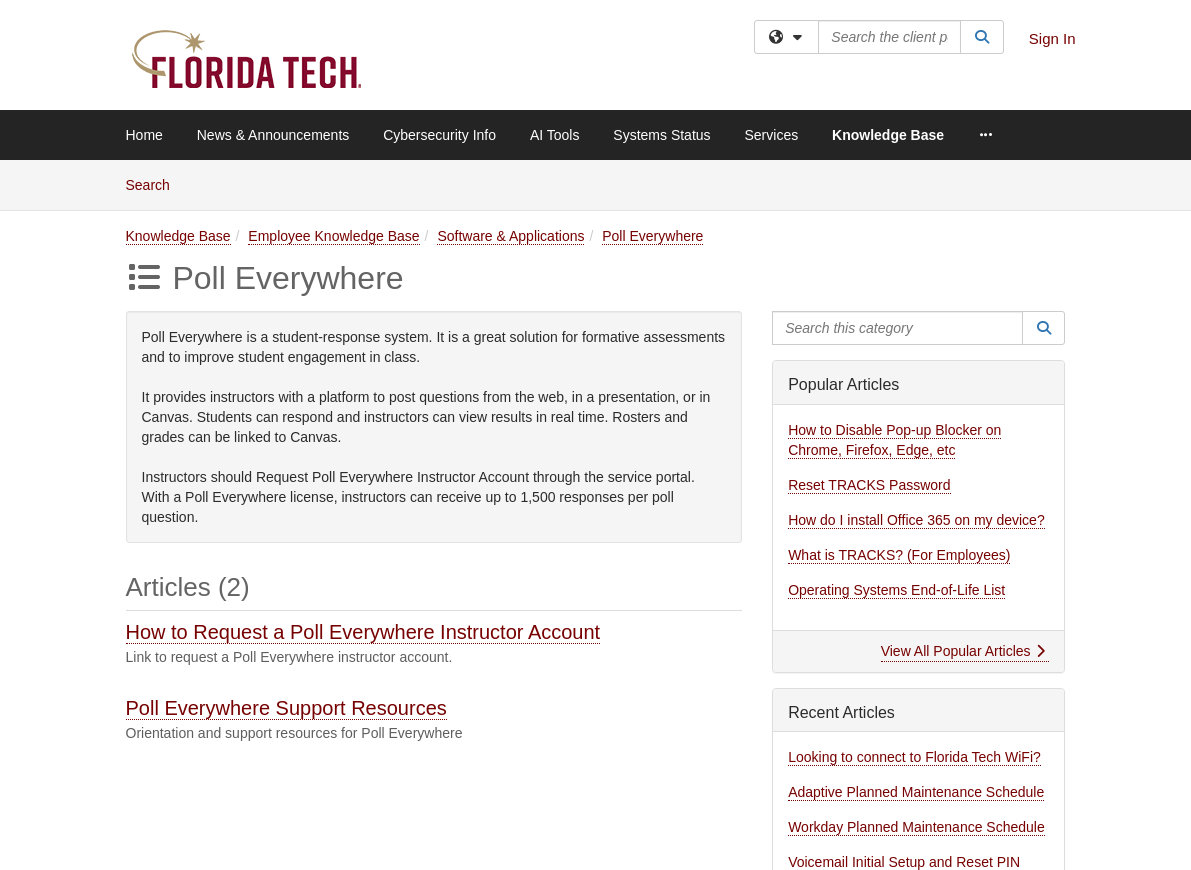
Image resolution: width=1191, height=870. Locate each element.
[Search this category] (897, 328)
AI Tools (555, 135)
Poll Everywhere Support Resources (286, 708)
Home (144, 135)
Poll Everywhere (652, 236)
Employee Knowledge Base (333, 236)
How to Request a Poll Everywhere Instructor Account (363, 632)
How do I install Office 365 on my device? (916, 520)
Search (155, 183)
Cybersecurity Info (439, 135)
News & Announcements (273, 135)
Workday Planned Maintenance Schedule (916, 827)
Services (771, 135)
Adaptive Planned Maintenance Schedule (916, 792)
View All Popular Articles (963, 651)
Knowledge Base (888, 135)
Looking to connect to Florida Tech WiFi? (914, 757)
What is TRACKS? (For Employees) (899, 555)
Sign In (1052, 38)
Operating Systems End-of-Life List (896, 590)
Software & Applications (510, 236)
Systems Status (661, 135)
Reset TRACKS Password (869, 485)
